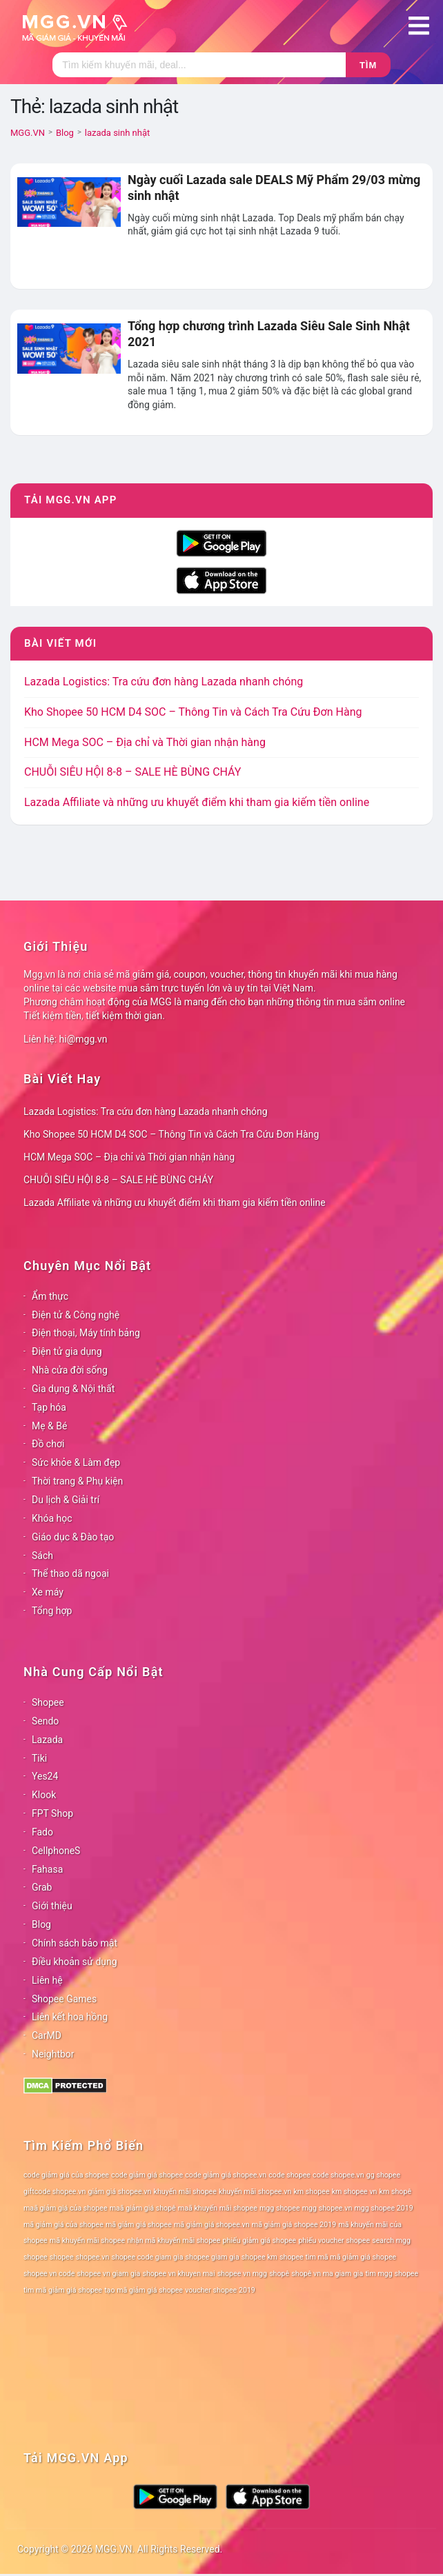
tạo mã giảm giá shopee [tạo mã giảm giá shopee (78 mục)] (143, 2290)
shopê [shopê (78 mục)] (279, 2273)
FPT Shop (52, 1813)
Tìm (368, 65)
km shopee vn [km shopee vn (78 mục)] (354, 2191)
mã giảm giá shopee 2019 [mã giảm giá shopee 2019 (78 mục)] (294, 2224)
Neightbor (53, 2054)
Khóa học (52, 1518)
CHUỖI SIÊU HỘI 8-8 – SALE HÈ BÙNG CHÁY (132, 771)
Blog (41, 1924)
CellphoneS (56, 1850)
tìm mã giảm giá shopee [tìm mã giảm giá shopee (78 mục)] (62, 2290)
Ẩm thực (50, 1296)
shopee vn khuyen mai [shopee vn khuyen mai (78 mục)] (178, 2273)
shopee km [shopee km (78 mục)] (259, 2257)
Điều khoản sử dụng (74, 1961)
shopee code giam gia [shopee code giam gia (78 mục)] (147, 2257)
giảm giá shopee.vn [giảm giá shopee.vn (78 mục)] (119, 2191)
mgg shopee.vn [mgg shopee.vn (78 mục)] (327, 2208)
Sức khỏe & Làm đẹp (76, 1462)
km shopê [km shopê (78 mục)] (395, 2191)
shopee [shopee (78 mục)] (62, 2257)
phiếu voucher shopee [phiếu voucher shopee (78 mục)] (334, 2240)
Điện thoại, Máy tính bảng (86, 1332)
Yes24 (45, 1776)
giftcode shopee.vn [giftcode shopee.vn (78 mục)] (54, 2191)
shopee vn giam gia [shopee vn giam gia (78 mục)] (109, 2273)
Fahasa (47, 1869)
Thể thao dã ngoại (70, 1573)
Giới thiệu (52, 1905)
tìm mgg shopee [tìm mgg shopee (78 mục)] (391, 2273)
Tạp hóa (49, 1407)
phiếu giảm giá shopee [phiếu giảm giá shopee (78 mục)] (260, 2240)
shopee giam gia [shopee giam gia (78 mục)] (212, 2257)
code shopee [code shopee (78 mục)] (289, 2175)
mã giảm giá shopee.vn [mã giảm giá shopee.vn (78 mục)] (212, 2224)
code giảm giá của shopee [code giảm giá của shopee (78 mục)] (66, 2175)
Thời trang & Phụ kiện (77, 1481)
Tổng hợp (52, 1610)
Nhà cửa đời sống (70, 1370)
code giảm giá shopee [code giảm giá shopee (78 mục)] (147, 2175)
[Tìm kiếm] (199, 64)
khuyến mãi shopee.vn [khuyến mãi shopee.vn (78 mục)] (255, 2191)
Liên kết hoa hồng (70, 2016)
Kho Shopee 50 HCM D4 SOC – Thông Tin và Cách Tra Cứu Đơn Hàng (193, 711)
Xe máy (47, 1592)
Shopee (48, 1702)
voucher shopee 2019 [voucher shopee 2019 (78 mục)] (220, 2290)
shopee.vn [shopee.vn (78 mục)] (93, 2257)
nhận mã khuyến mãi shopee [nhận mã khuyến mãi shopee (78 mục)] (173, 2240)
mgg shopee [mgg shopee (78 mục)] (279, 2208)
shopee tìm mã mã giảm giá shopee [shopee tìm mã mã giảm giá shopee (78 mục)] (337, 2257)
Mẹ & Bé (49, 1425)
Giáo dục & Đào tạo (73, 1536)
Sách (42, 1555)
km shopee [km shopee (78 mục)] (311, 2191)
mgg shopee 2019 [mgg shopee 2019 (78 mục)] (383, 2208)
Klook (44, 1794)
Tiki (39, 1758)
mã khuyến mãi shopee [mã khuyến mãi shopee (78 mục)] (87, 2240)
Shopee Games (64, 1998)
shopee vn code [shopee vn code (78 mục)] (49, 2273)
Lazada (47, 1739)
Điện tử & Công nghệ (75, 1314)
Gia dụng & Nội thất (73, 1388)
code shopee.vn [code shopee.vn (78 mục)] (338, 2175)
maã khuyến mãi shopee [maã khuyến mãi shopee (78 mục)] (217, 2208)
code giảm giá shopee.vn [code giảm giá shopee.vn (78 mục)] (225, 2175)
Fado (42, 1832)
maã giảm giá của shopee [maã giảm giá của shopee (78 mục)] (65, 2208)
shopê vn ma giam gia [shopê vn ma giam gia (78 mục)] (327, 2273)
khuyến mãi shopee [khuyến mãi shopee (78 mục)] (185, 2191)
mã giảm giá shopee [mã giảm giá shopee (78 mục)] (139, 2224)
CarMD (46, 2035)
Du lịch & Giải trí (65, 1499)
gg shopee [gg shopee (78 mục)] (383, 2175)
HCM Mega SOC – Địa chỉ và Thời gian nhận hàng (145, 742)
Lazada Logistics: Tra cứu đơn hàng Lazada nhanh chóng (163, 681)
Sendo (45, 1721)
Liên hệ (47, 1980)
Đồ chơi (48, 1443)
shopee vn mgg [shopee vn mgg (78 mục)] (242, 2273)
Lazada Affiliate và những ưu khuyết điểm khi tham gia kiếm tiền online (196, 802)
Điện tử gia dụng (67, 1351)
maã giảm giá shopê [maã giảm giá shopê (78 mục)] (143, 2208)
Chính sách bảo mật (74, 1943)
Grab (42, 1887)
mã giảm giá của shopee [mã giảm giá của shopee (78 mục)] (63, 2224)
